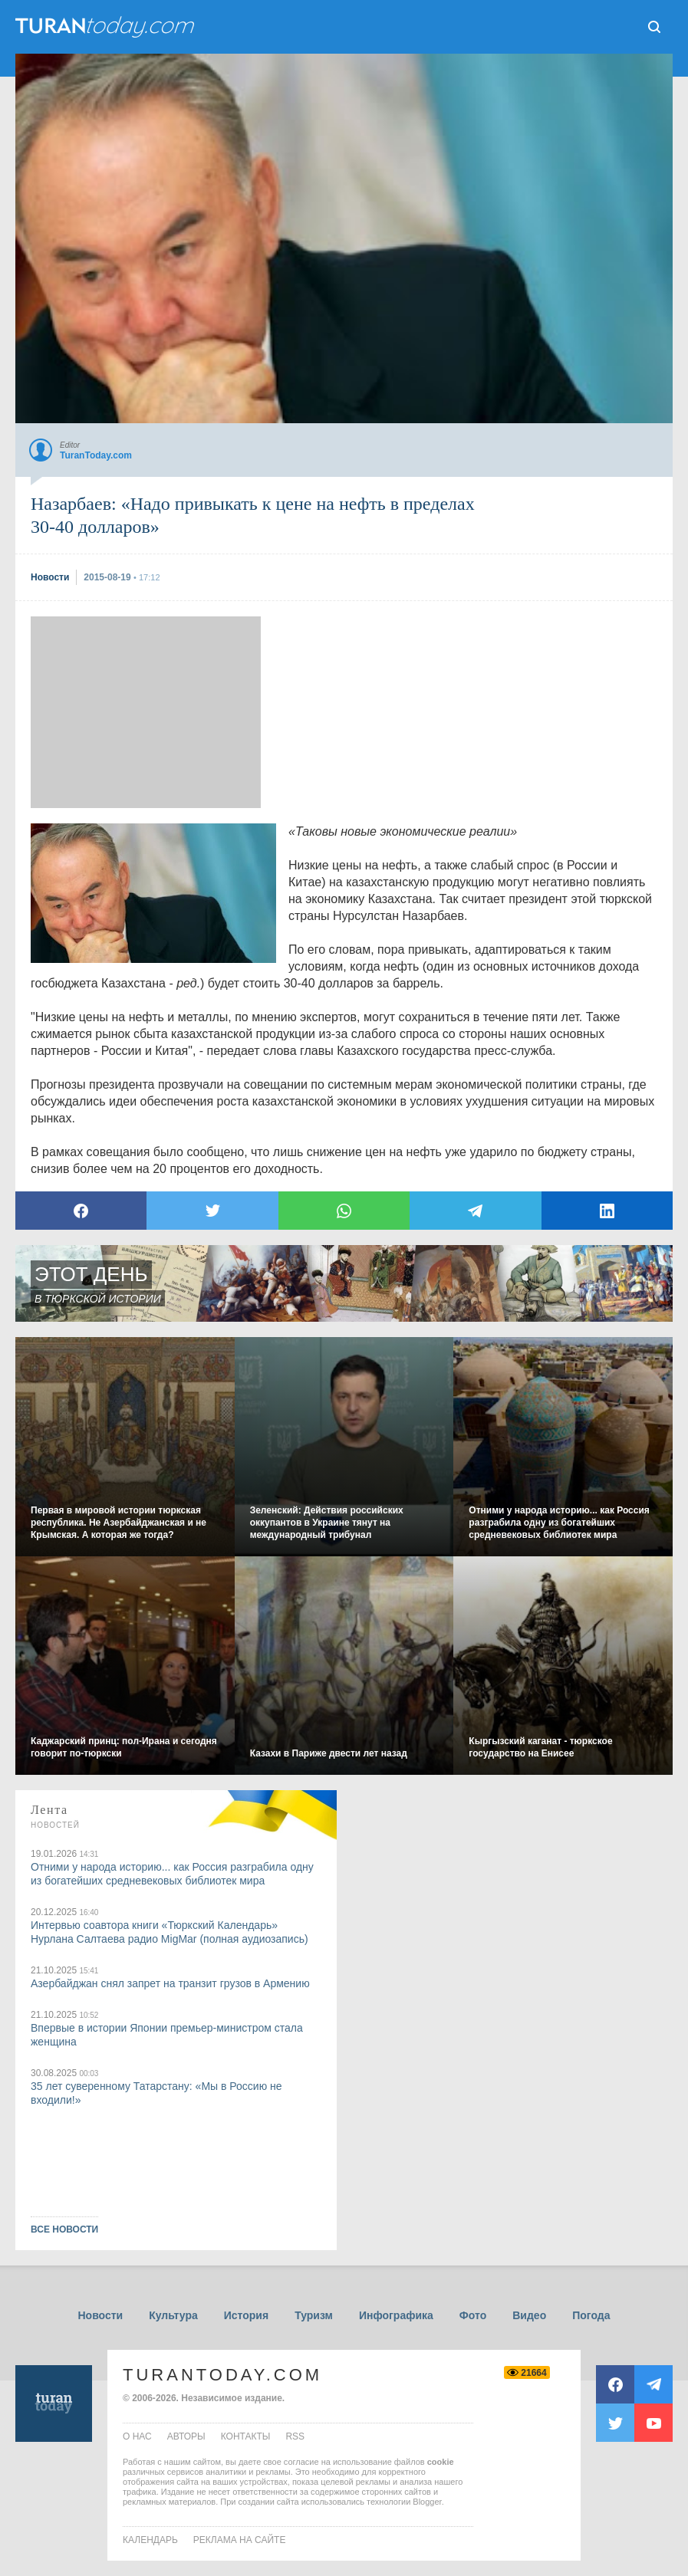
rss (294, 2436)
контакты (246, 2436)
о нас (137, 2436)
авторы (186, 2436)
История (246, 2315)
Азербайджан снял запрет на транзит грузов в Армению (170, 1983)
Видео (529, 2315)
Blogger (427, 2501)
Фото (472, 2315)
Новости (100, 2315)
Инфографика (396, 2315)
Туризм (314, 2315)
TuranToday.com (222, 2374)
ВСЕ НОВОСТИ (64, 2229)
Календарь (150, 2540)
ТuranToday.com (106, 26)
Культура (173, 2315)
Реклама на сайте (239, 2540)
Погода (591, 2315)
